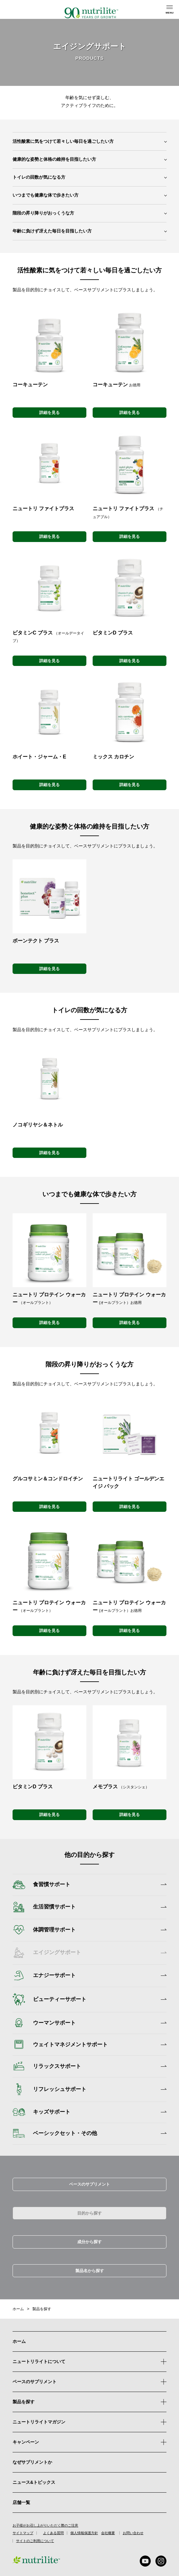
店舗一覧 (21, 2502)
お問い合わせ (133, 2533)
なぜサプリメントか (32, 2462)
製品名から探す (89, 2270)
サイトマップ (23, 2533)
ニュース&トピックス (34, 2482)
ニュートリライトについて (39, 2361)
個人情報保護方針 (84, 2533)
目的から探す (89, 2213)
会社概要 (108, 2533)
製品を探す (41, 2309)
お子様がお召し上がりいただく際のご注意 (45, 2525)
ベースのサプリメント (89, 2184)
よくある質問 (53, 2533)
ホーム (18, 2309)
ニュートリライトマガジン (39, 2421)
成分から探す (89, 2241)
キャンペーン (89, 2442)
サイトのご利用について (35, 2541)
